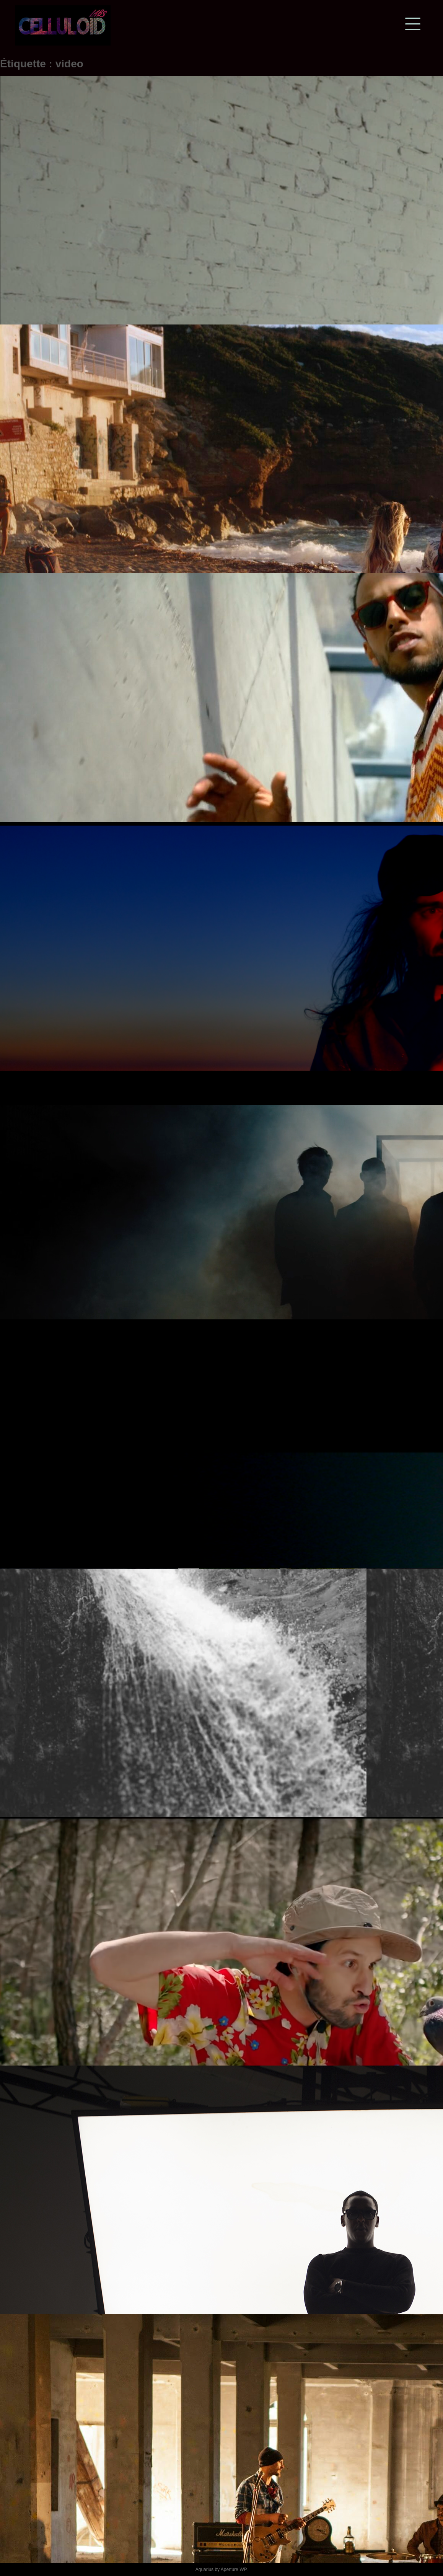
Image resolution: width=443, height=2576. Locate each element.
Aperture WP (233, 2569)
